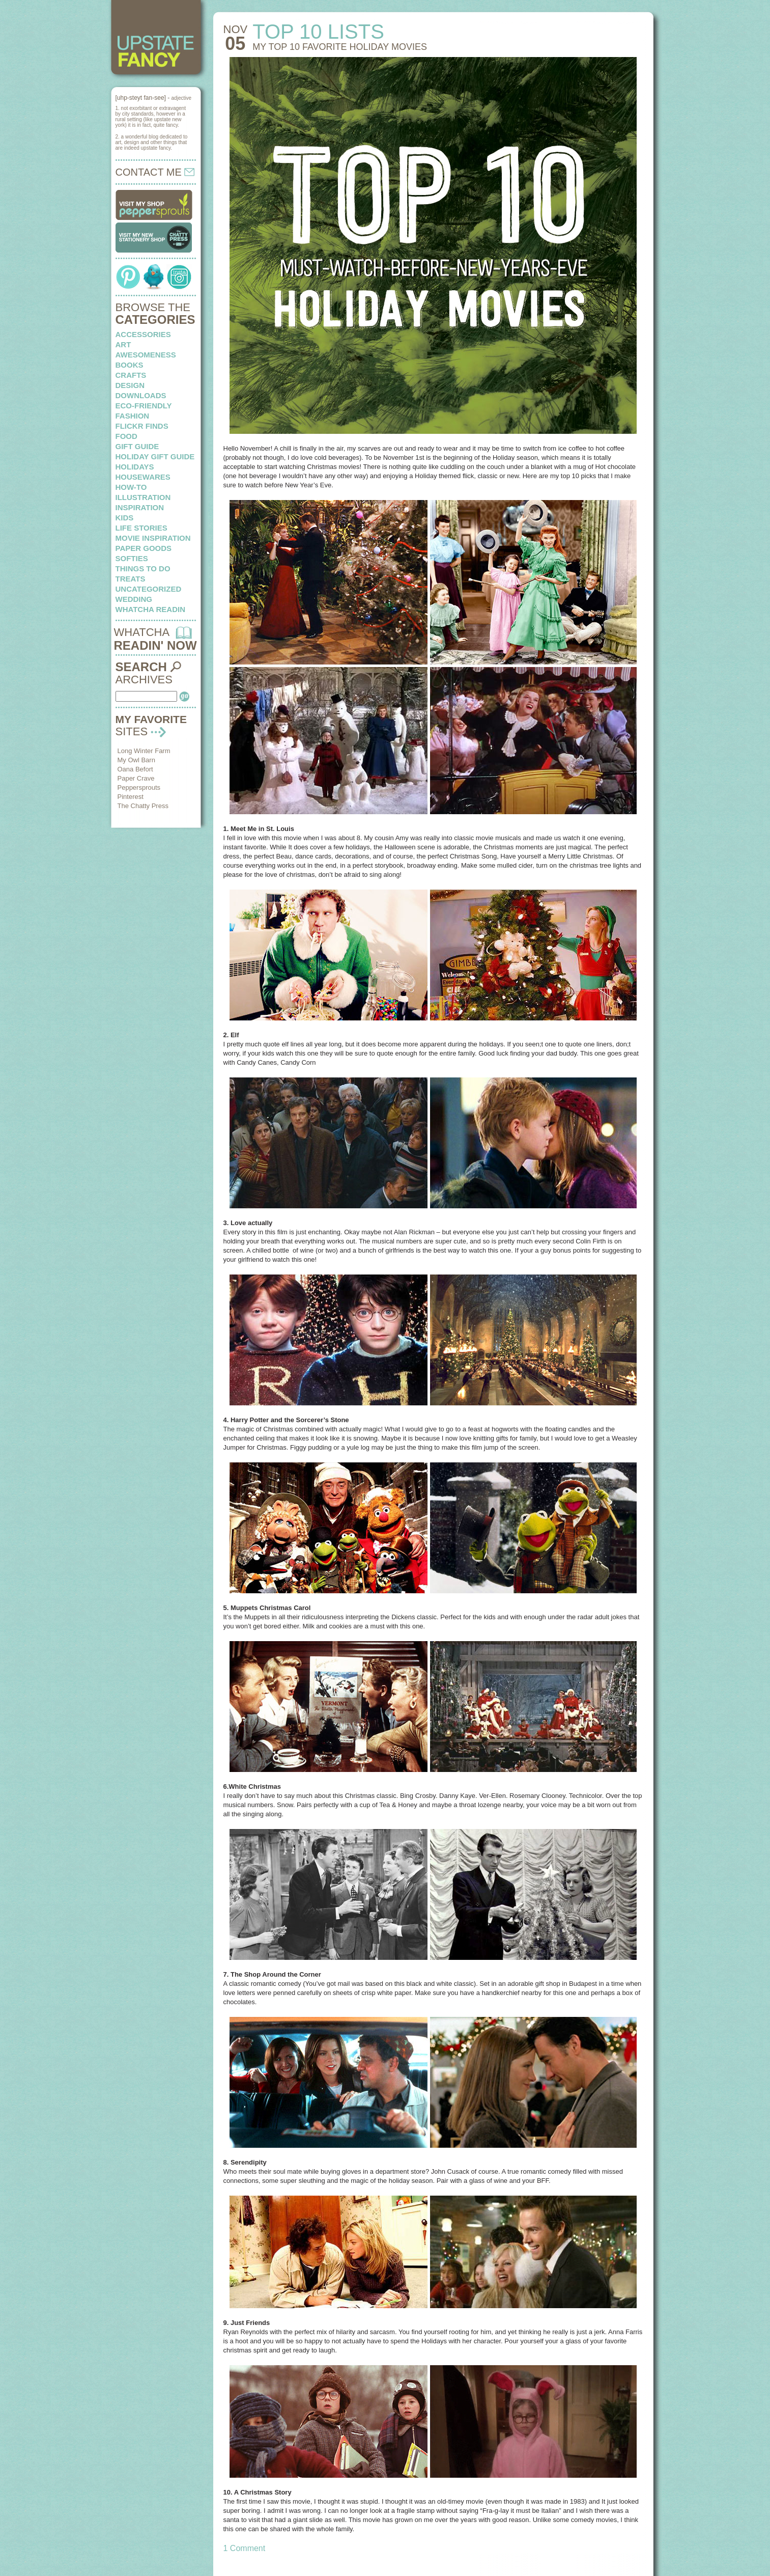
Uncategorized (149, 589)
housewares (143, 477)
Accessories (143, 334)
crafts (131, 375)
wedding (134, 599)
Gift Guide (137, 446)
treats (131, 578)
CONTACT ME (155, 172)
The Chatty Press (143, 806)
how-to (131, 487)
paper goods (144, 548)
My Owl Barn (136, 760)
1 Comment (244, 2548)
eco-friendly (144, 405)
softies (132, 558)
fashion (133, 415)
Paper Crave (136, 778)
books (130, 365)
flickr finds (142, 426)
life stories (141, 527)
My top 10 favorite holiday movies (339, 47)
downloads (141, 395)
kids (125, 517)
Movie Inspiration (153, 538)
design (130, 385)
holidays (135, 466)
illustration (143, 497)
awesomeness (146, 354)
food (126, 436)
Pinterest (131, 796)
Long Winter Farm (144, 751)
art (123, 344)
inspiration (140, 507)
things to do (143, 568)
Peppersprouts (139, 787)
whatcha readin (150, 609)
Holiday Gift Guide (155, 456)
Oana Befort (135, 769)
